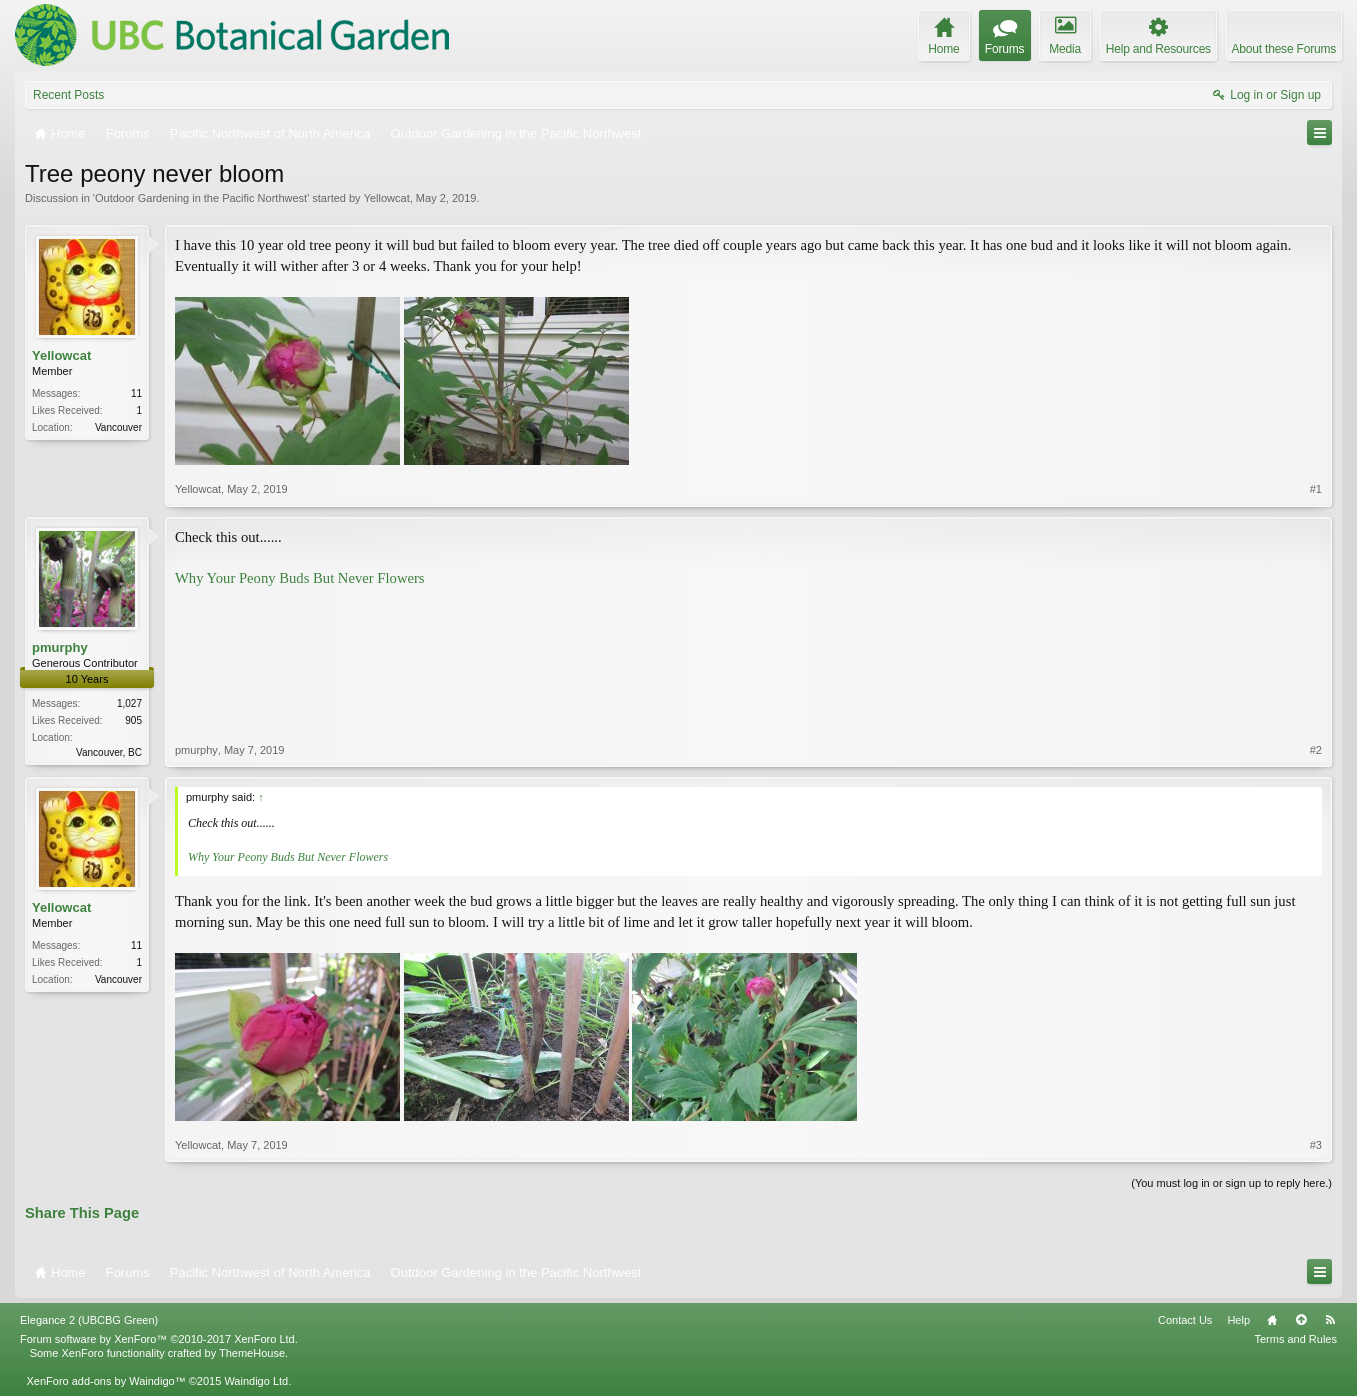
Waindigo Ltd (256, 1381)
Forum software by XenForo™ (159, 1339)
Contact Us (1185, 1320)
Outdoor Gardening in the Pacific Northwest (201, 198)
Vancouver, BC (109, 752)
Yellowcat (387, 198)
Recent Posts (68, 95)
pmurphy (60, 647)
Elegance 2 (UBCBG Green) (89, 1320)
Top (1301, 1320)
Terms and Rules (1295, 1339)
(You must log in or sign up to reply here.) (1231, 1183)
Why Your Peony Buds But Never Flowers (300, 578)
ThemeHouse (252, 1353)
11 (136, 393)
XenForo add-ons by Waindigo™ (105, 1381)
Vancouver (118, 427)
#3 (1316, 1145)
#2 (1316, 750)
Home (1272, 1320)
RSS (1330, 1320)
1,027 (129, 703)
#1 (1316, 489)
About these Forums (1284, 49)
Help (1238, 1320)
